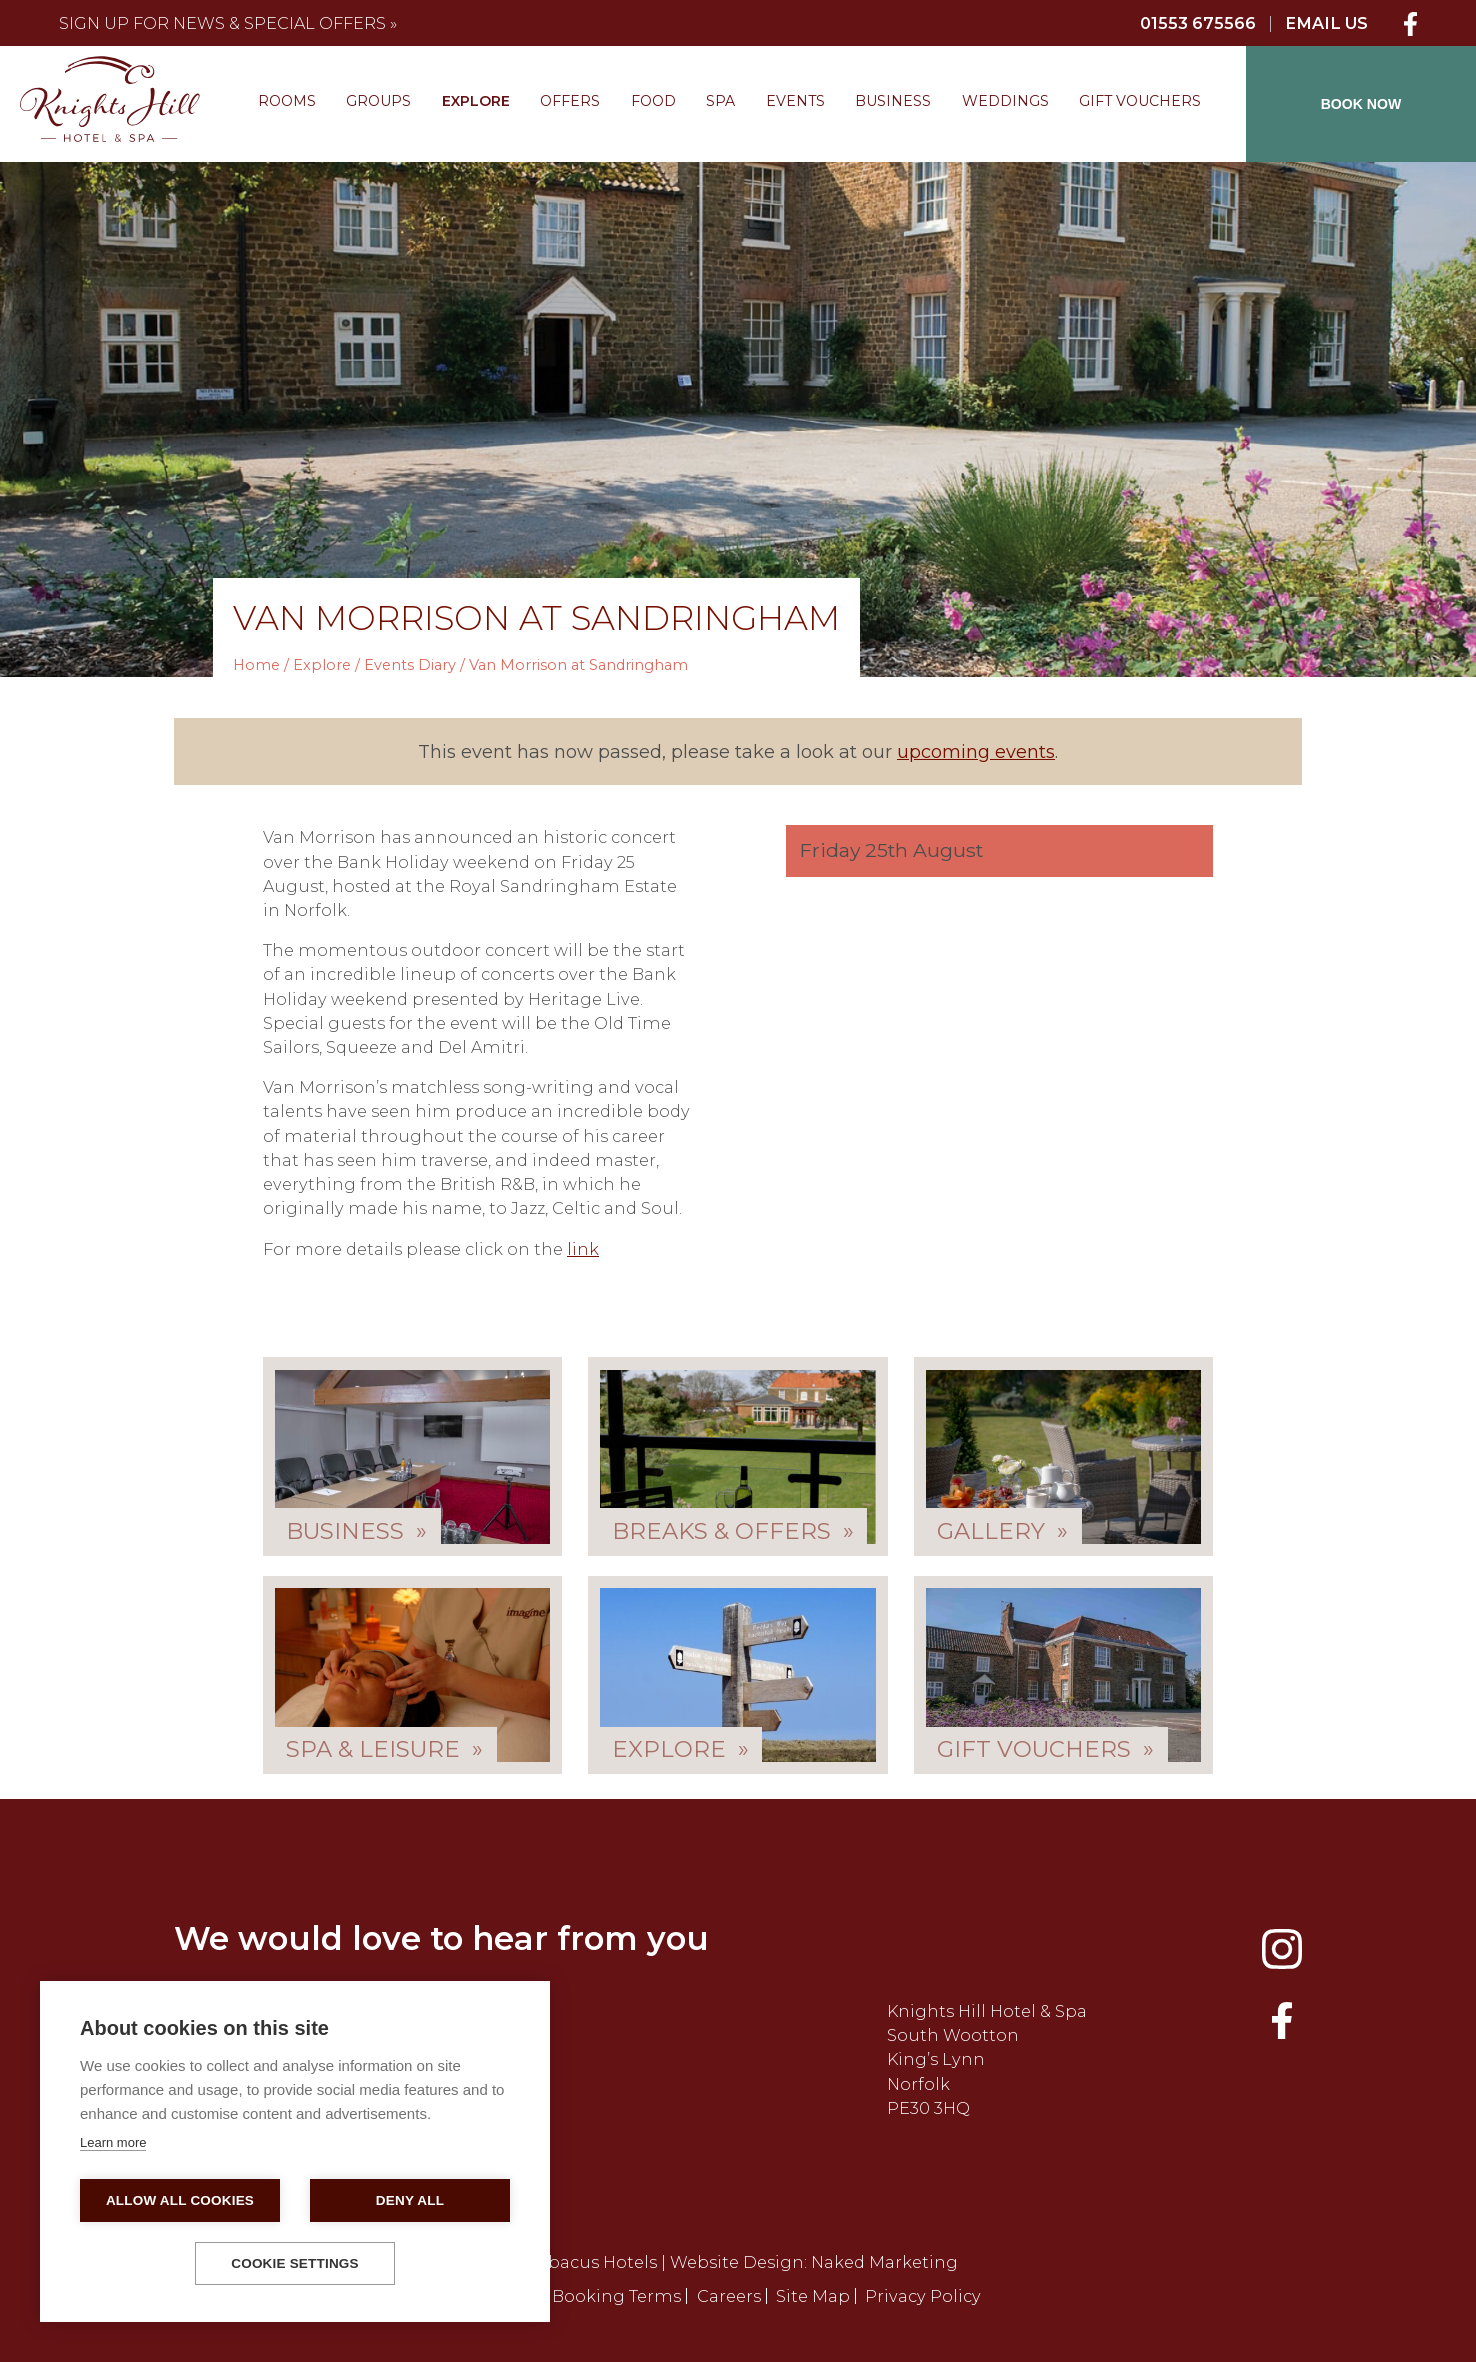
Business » (356, 1531)
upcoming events (976, 751)
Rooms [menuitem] (287, 101)
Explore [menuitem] (476, 101)
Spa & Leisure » (384, 1749)
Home (256, 665)
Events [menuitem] (795, 101)
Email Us (1326, 23)
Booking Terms (616, 2296)
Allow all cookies (180, 2200)
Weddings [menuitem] (1005, 101)
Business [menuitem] (893, 101)
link (583, 1249)
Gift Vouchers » (1045, 1749)
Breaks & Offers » (733, 1531)
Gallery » (1002, 1531)
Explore (322, 665)
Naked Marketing (884, 2262)
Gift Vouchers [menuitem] (1140, 101)
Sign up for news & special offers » (228, 23)
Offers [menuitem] (570, 101)
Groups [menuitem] (378, 101)
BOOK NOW (1361, 104)
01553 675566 (1198, 23)
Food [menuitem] (653, 101)
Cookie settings (295, 2263)
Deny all (410, 2200)
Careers (729, 2296)
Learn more (113, 2142)
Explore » (680, 1749)
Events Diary (410, 665)
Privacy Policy (923, 2296)
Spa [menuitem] (720, 101)
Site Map (813, 2296)
